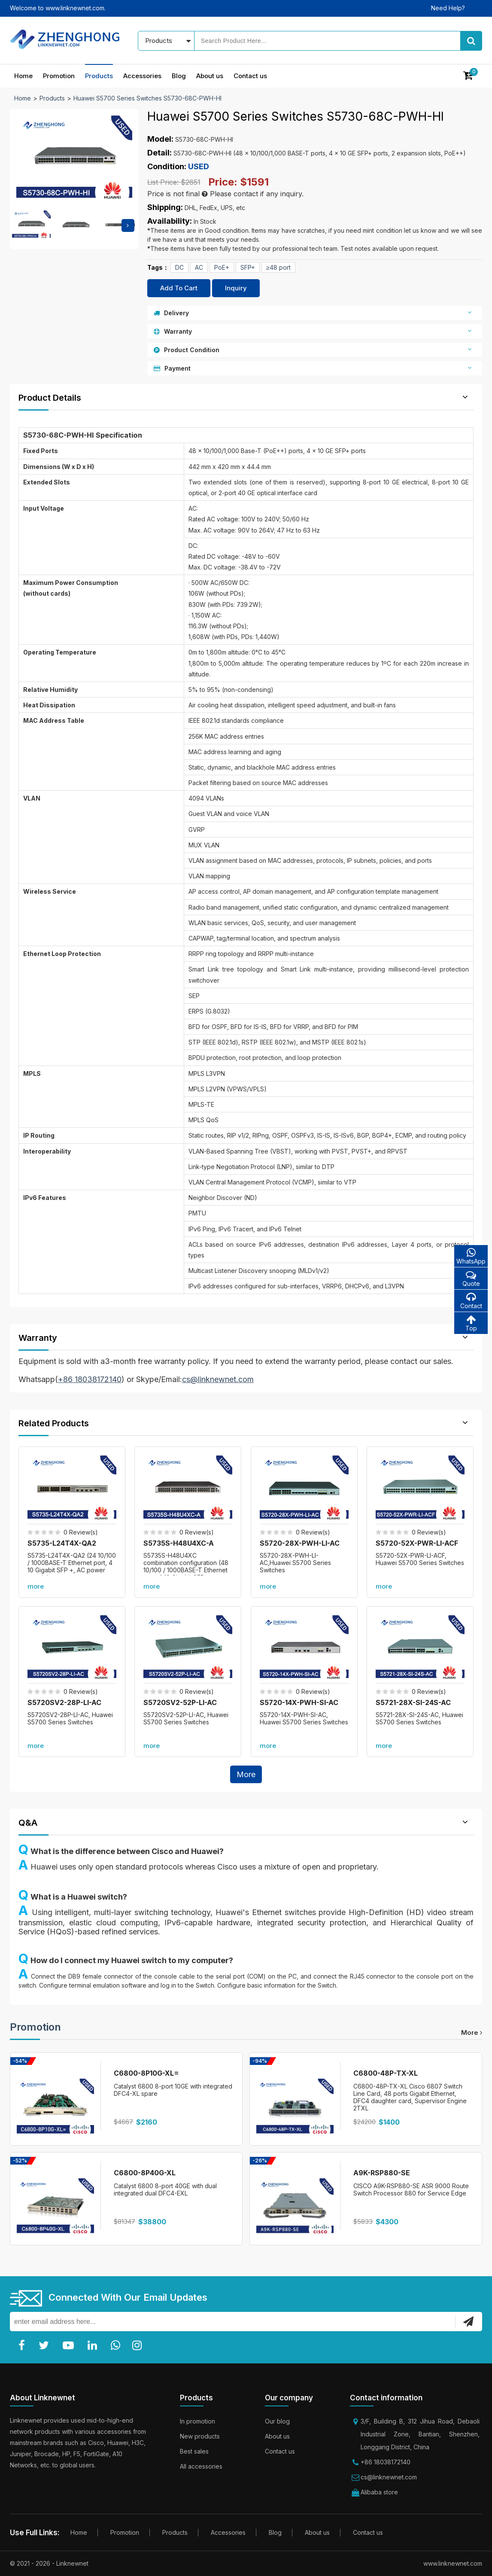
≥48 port (278, 267)
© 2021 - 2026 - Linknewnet (49, 2563)
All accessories (201, 2466)
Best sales (194, 2451)
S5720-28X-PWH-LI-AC (300, 1543)
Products (99, 76)
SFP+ (247, 267)
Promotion (59, 76)
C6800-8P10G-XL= (146, 2073)
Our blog (277, 2421)
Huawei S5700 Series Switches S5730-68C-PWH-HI (147, 98)
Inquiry (236, 288)
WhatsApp (471, 1256)
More (246, 1774)
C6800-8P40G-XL (145, 2172)
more (35, 1586)
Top (471, 1323)
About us (209, 76)
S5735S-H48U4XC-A (178, 1543)
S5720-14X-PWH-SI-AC (299, 1702)
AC (199, 267)
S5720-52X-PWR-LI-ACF (417, 1543)
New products (200, 2436)
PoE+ (221, 267)
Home (23, 76)
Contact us (250, 76)
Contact (471, 1300)
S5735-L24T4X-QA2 (61, 1543)
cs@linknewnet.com (389, 2477)
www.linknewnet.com (452, 2563)
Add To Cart (178, 288)
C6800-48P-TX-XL (385, 2073)
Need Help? (448, 8)
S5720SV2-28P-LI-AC (64, 1702)
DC (179, 267)
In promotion (197, 2421)
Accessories (142, 76)
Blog (179, 76)
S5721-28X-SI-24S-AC (413, 1702)
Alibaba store (379, 2492)
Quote (471, 1278)
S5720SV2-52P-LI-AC (180, 1702)
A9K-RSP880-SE (381, 2172)
